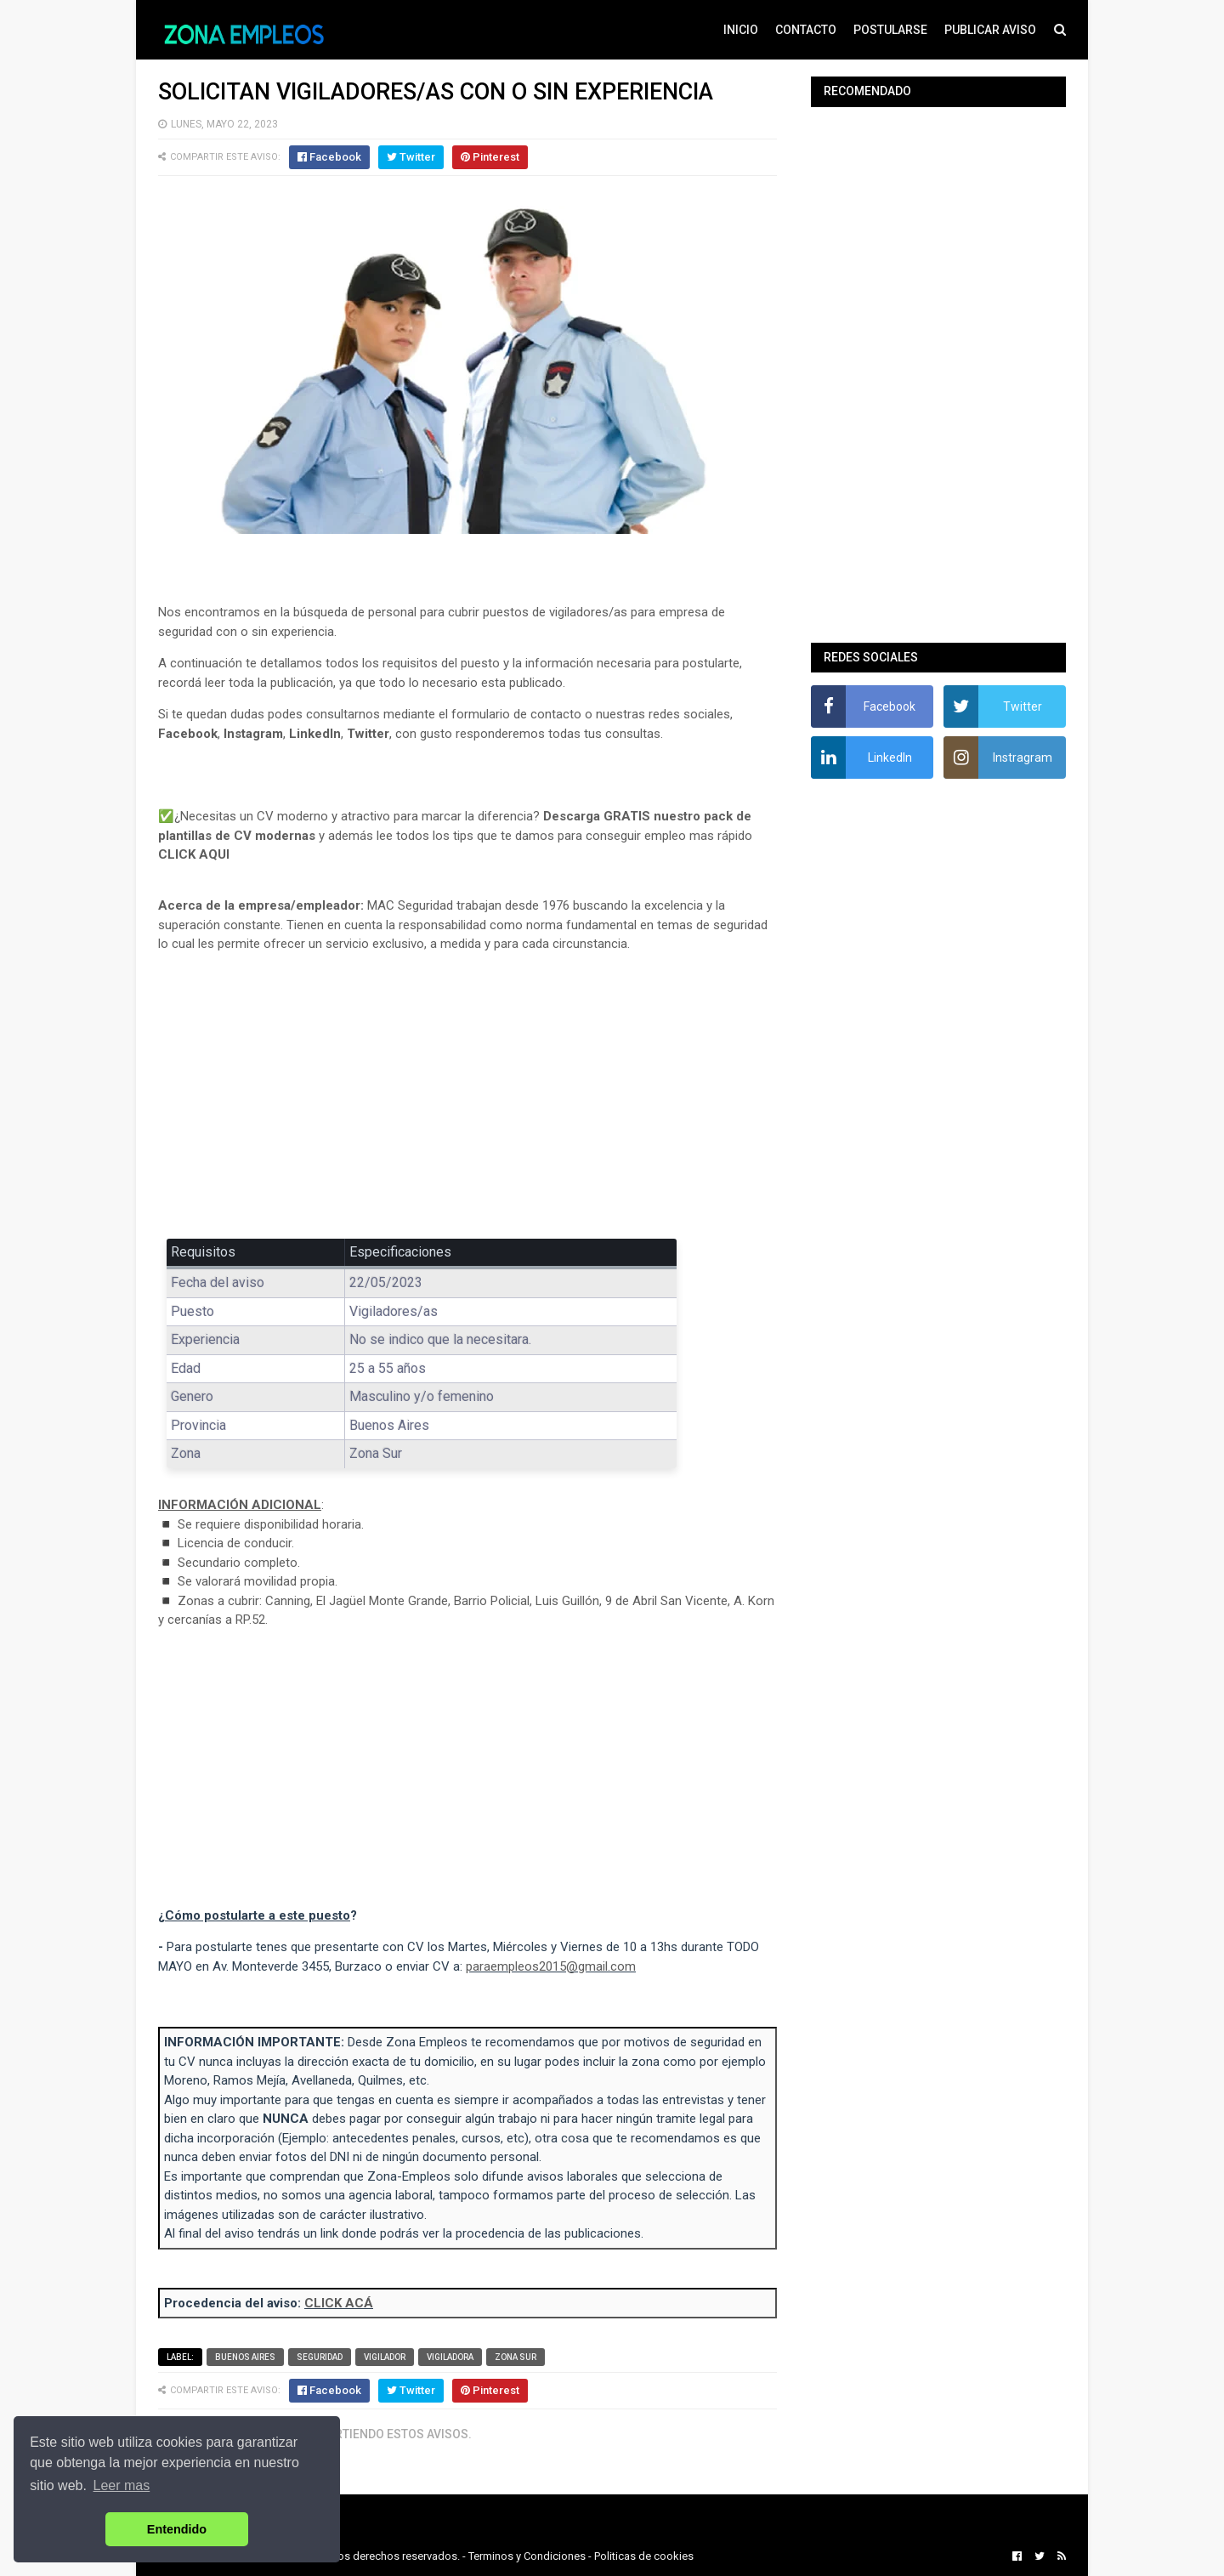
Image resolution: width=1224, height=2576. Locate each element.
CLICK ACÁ (338, 2303)
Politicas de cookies (644, 2556)
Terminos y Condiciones (527, 2556)
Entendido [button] (177, 2529)
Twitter (368, 733)
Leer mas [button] (122, 2485)
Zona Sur (515, 2357)
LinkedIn (315, 733)
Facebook (188, 733)
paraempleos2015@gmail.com (551, 1966)
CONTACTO (805, 30)
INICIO (740, 30)
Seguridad (320, 2357)
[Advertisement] (467, 1092)
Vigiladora (450, 2357)
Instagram (253, 733)
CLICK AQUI (194, 854)
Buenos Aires (245, 2357)
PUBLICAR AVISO (990, 30)
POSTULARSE (890, 30)
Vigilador (384, 2357)
